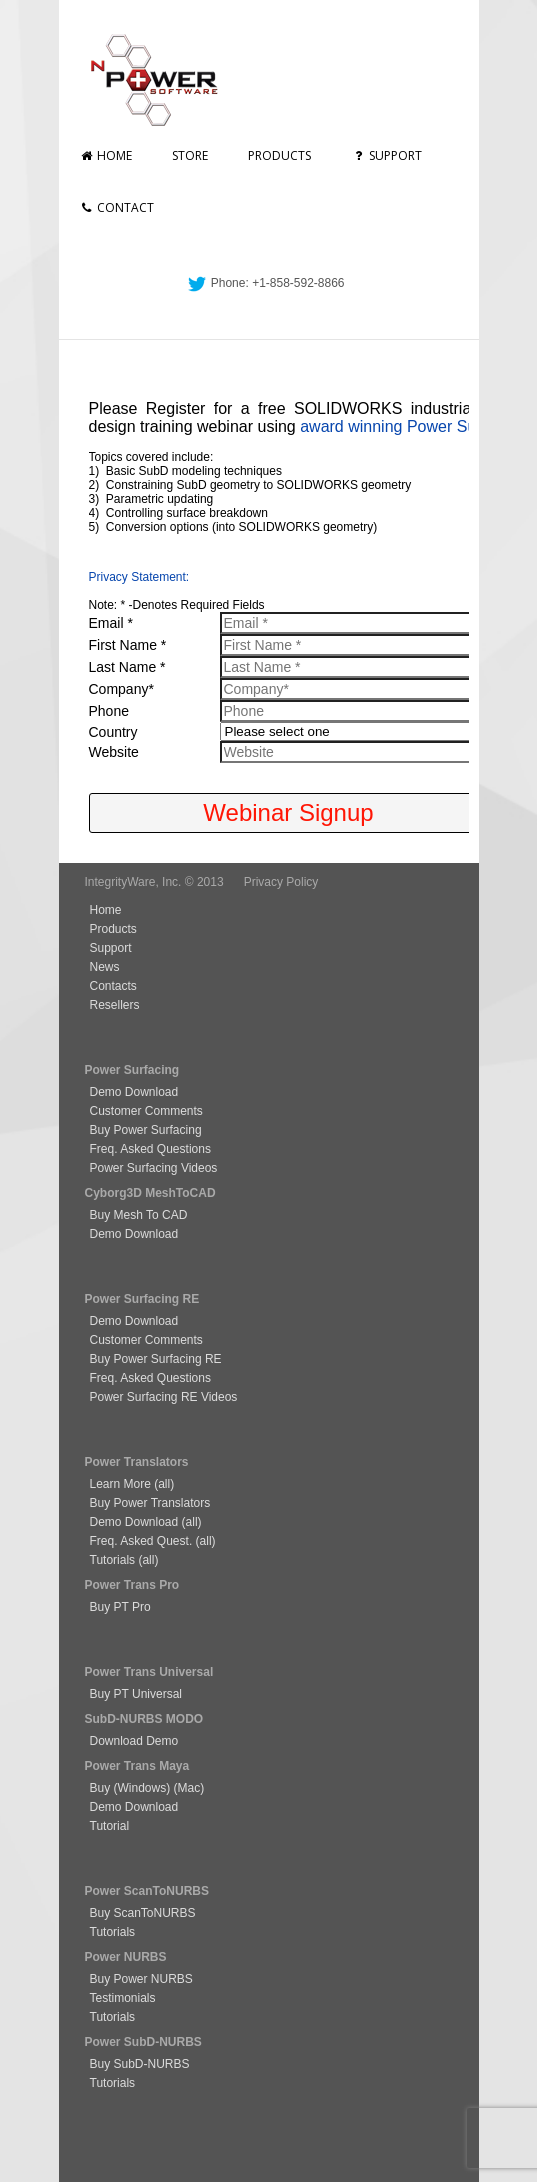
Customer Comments (146, 1111)
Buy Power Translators (150, 1503)
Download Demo (134, 1741)
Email (111, 623)
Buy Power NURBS (141, 1979)
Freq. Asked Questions (150, 1149)
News (105, 967)
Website (114, 752)
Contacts (113, 986)
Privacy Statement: (139, 577)
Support (386, 155)
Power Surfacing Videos (154, 1168)
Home (105, 155)
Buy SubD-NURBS (140, 2064)
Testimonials (123, 1998)
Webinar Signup (288, 812)
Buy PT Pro (120, 1607)
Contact (116, 207)
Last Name (127, 667)
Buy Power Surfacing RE (156, 1359)
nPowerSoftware (162, 80)
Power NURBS (126, 1957)
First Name (128, 645)
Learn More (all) (132, 1484)
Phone (109, 711)
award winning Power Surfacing (412, 426)
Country (113, 732)
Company (121, 689)
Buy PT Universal (136, 1694)
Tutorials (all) (124, 1560)
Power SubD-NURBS (143, 2042)
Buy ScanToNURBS (143, 1913)
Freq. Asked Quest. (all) (153, 1541)
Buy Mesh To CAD (139, 1215)
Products (279, 155)
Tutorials (113, 1932)
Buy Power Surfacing (146, 1130)
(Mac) (187, 1788)
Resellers (115, 1005)
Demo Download (134, 1092)
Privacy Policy (281, 882)
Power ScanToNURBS (147, 1891)
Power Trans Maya (137, 1766)
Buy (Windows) (130, 1788)
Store (190, 155)
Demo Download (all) (146, 1522)
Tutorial (110, 1826)
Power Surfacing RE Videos (164, 1397)
